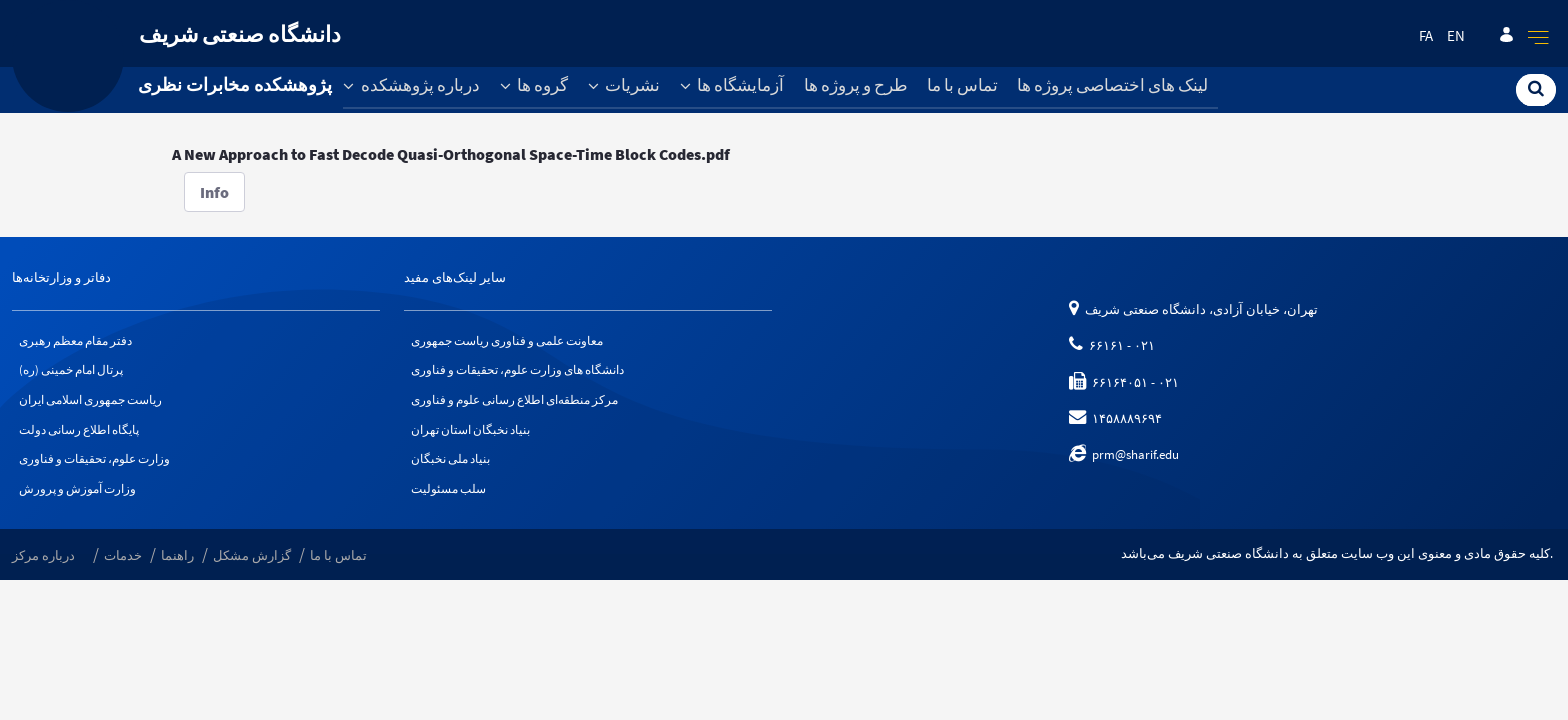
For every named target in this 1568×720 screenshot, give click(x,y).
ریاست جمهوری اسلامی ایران (100, 406)
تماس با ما (962, 85)
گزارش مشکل (252, 574)
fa (1426, 36)
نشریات (624, 85)
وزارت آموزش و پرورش (83, 505)
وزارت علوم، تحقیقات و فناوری (101, 472)
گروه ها (534, 85)
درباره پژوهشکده (411, 85)
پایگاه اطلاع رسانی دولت (86, 439)
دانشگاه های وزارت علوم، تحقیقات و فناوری (529, 374)
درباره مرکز (43, 574)
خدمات (123, 574)
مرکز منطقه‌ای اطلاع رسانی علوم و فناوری (526, 406)
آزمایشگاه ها (732, 85)
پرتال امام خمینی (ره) (77, 374)
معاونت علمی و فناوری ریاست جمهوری (516, 341)
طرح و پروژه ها (856, 85)
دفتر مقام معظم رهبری (81, 341)
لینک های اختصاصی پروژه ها (1112, 85)
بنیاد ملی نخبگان (454, 472)
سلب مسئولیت (452, 505)
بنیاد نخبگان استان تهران (477, 439)
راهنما (177, 574)
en (1456, 36)
